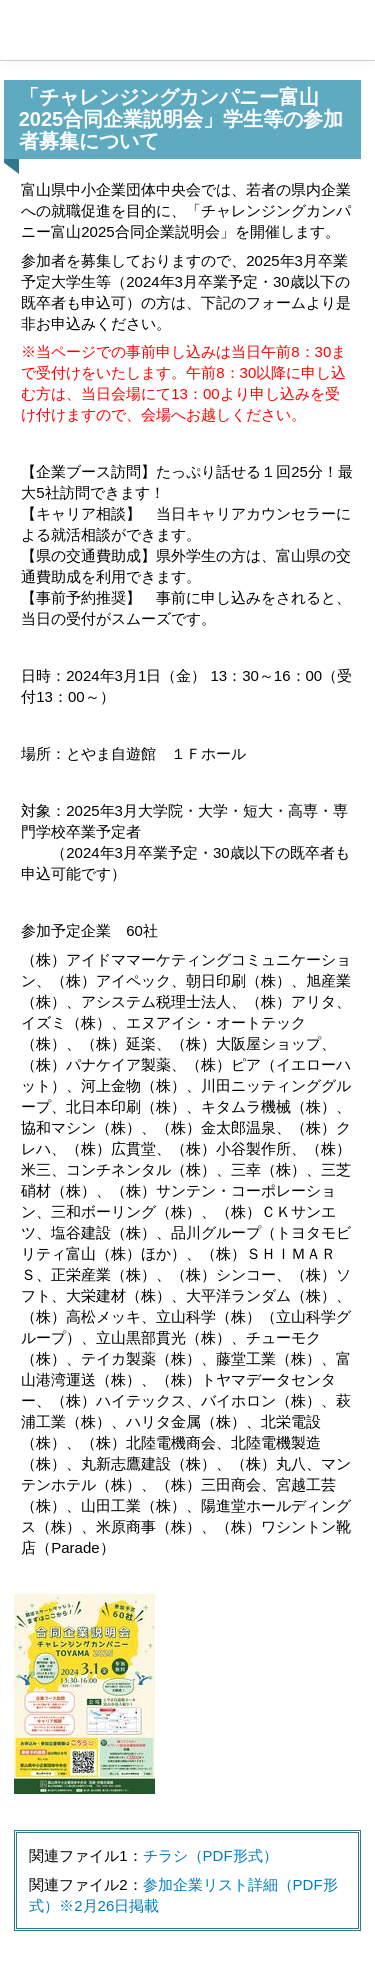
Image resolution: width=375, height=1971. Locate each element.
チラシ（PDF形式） (210, 1855)
